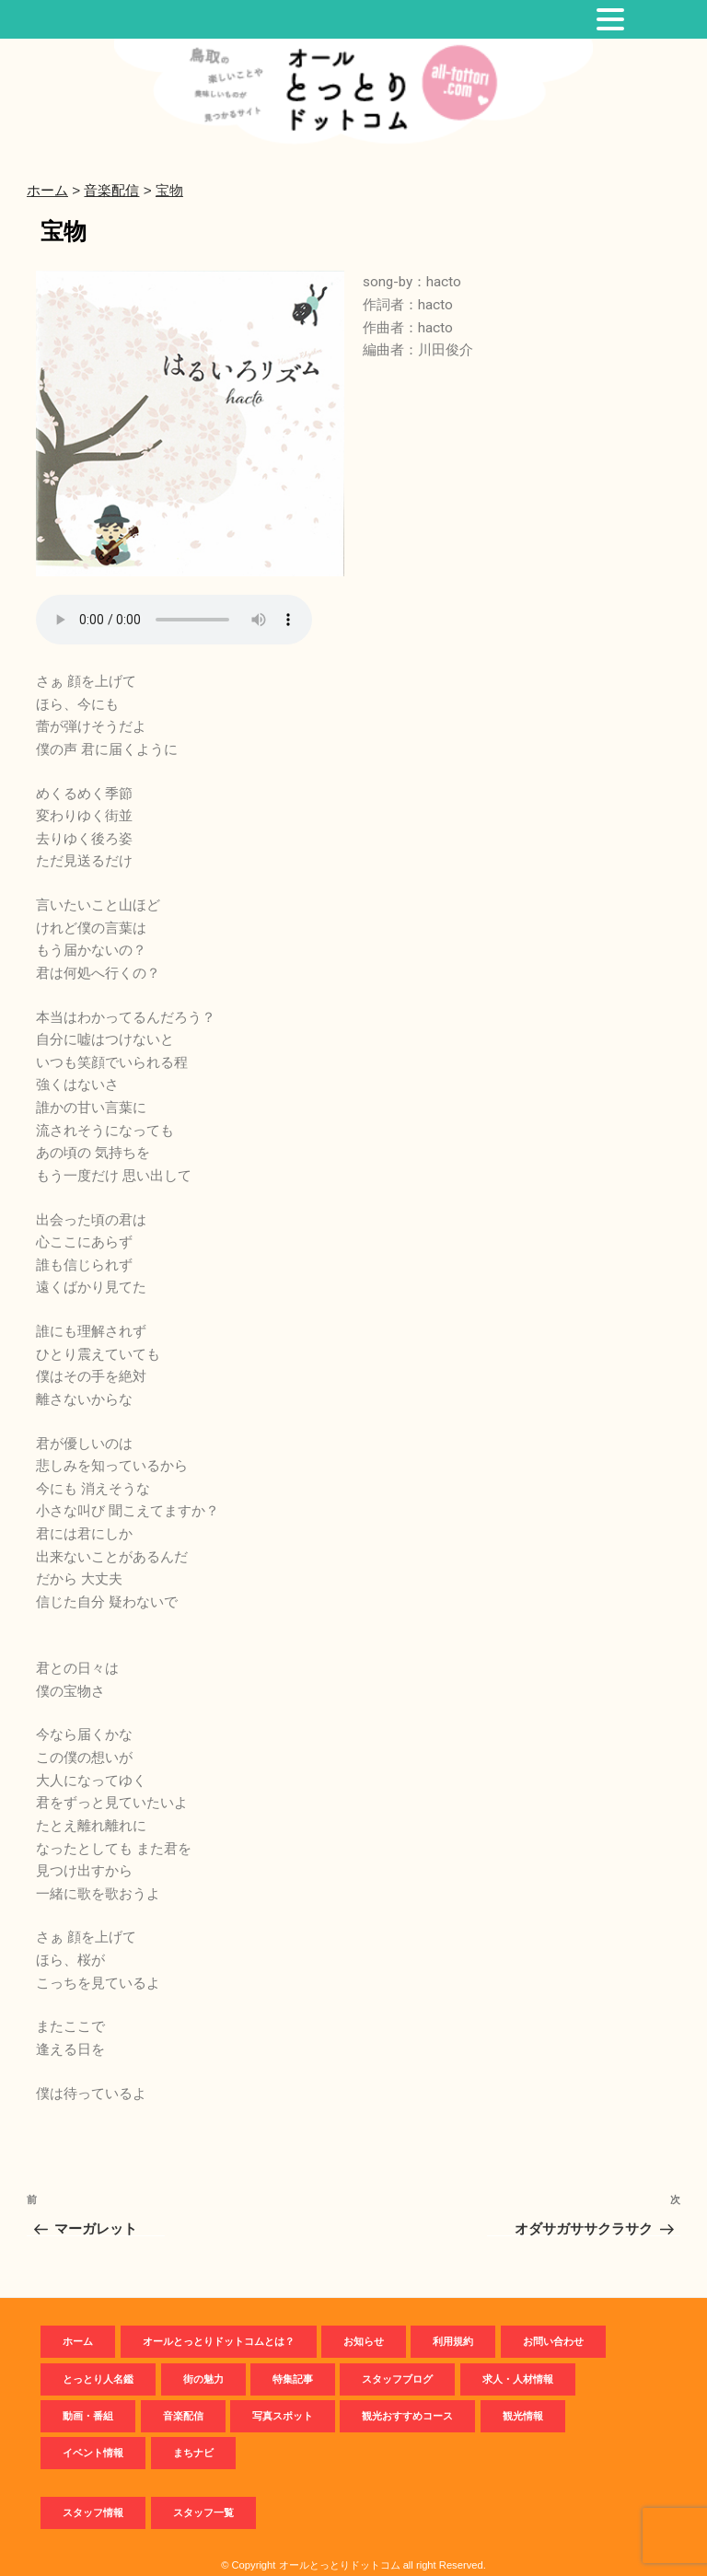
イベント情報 (93, 2435)
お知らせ (363, 2323)
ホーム (78, 2323)
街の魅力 (203, 2360)
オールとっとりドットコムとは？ (219, 2323)
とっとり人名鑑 (98, 2360)
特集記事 (292, 2360)
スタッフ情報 (93, 2494)
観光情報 (523, 2398)
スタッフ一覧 (203, 2494)
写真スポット (282, 2398)
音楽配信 (183, 2398)
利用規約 (453, 2323)
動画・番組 (88, 2398)
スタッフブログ (397, 2360)
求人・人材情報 (517, 2360)
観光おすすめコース (407, 2398)
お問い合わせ (553, 2323)
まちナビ (193, 2435)
